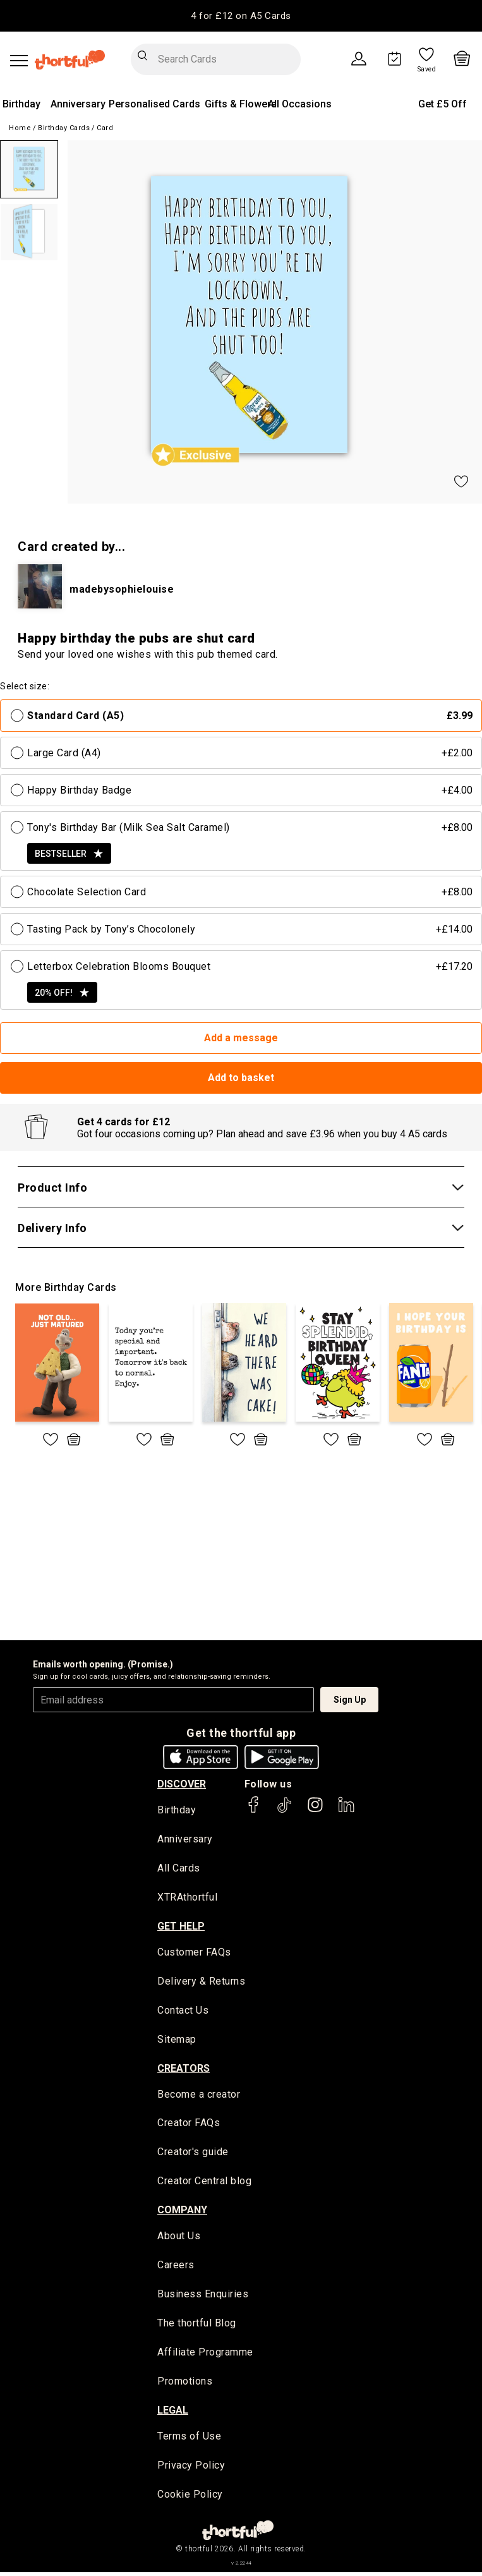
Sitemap (176, 2041)
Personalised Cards (154, 104)
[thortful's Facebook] (253, 1811)
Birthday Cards (64, 128)
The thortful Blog (196, 2326)
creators (183, 2070)
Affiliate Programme (205, 2355)
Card (105, 128)
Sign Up (350, 1700)
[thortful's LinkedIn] (346, 1811)
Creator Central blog (204, 2183)
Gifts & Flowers (241, 104)
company (182, 2212)
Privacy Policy (191, 2469)
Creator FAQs (188, 2125)
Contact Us (182, 2011)
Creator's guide (193, 2154)
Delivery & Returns (201, 1982)
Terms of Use (189, 2439)
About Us (178, 2238)
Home (20, 128)
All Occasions (300, 104)
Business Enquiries (202, 2297)
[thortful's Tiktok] (284, 1811)
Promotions (184, 2384)
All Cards (178, 1869)
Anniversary (78, 104)
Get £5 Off (442, 104)
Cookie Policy (190, 2498)
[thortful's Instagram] (315, 1811)
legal (172, 2413)
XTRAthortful (187, 1898)
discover (181, 1784)
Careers (176, 2267)
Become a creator (198, 2096)
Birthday (21, 104)
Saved (427, 69)
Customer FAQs (194, 1953)
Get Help (181, 1927)
